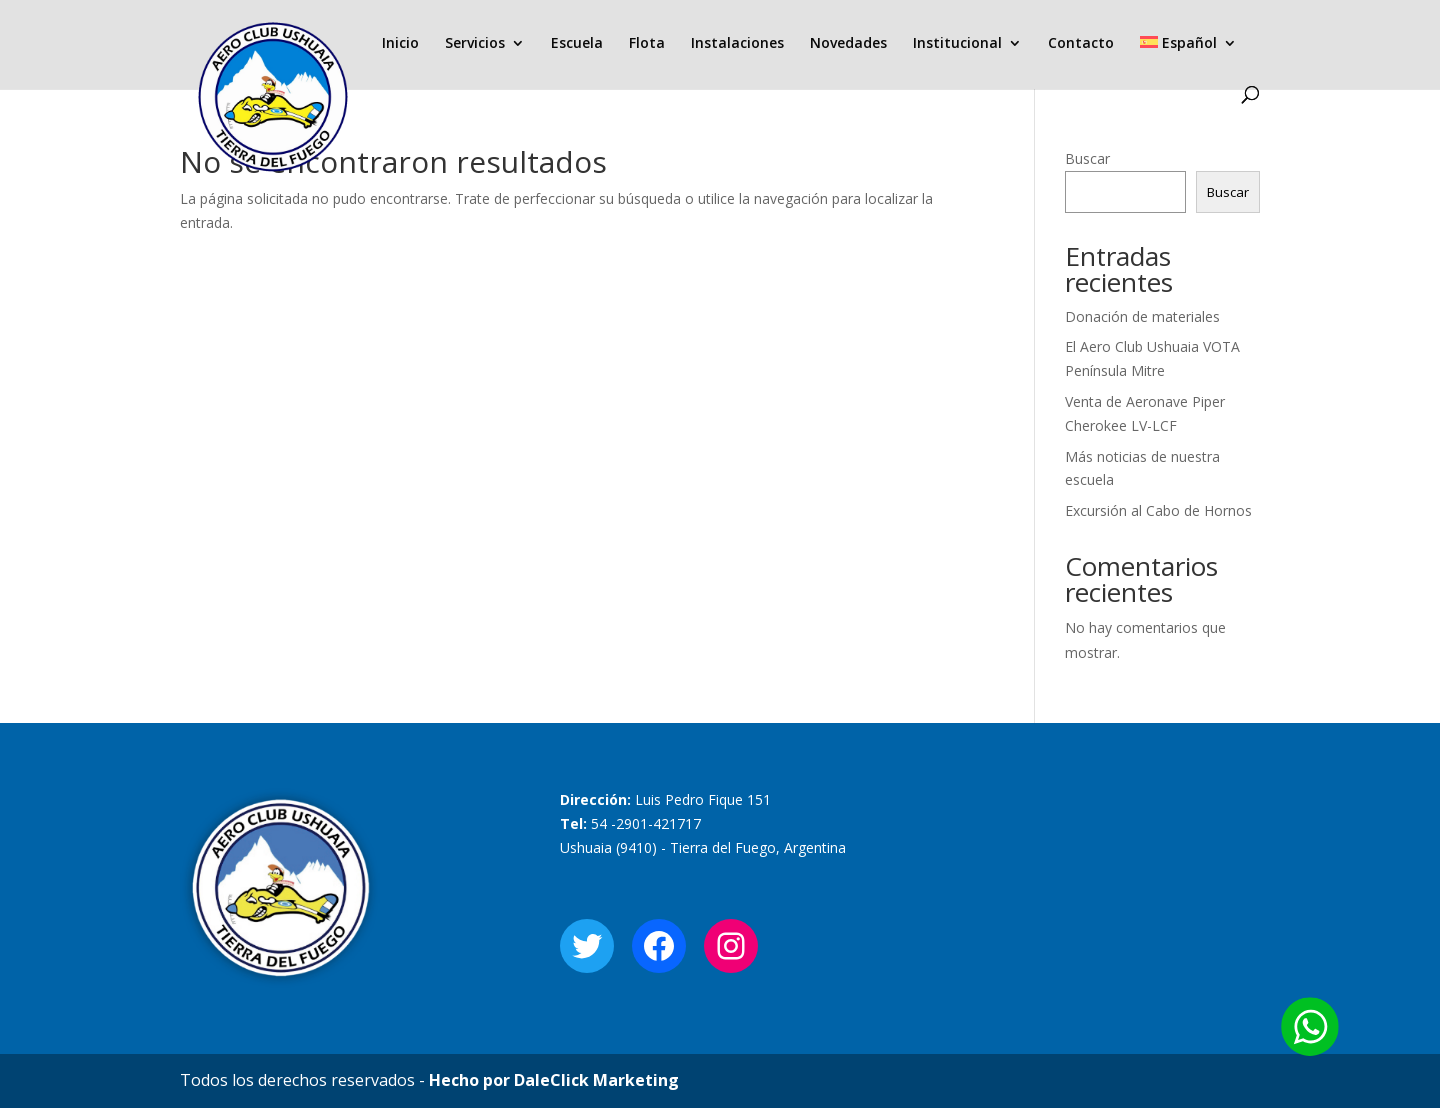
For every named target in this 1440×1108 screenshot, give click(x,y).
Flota (647, 44)
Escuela (577, 44)
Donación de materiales (1142, 316)
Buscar (1087, 158)
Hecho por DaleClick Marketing (554, 1080)
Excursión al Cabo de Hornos (1158, 510)
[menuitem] (1188, 61)
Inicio (400, 44)
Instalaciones (737, 44)
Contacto (1081, 44)
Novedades (848, 44)
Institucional (957, 44)
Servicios (475, 44)
